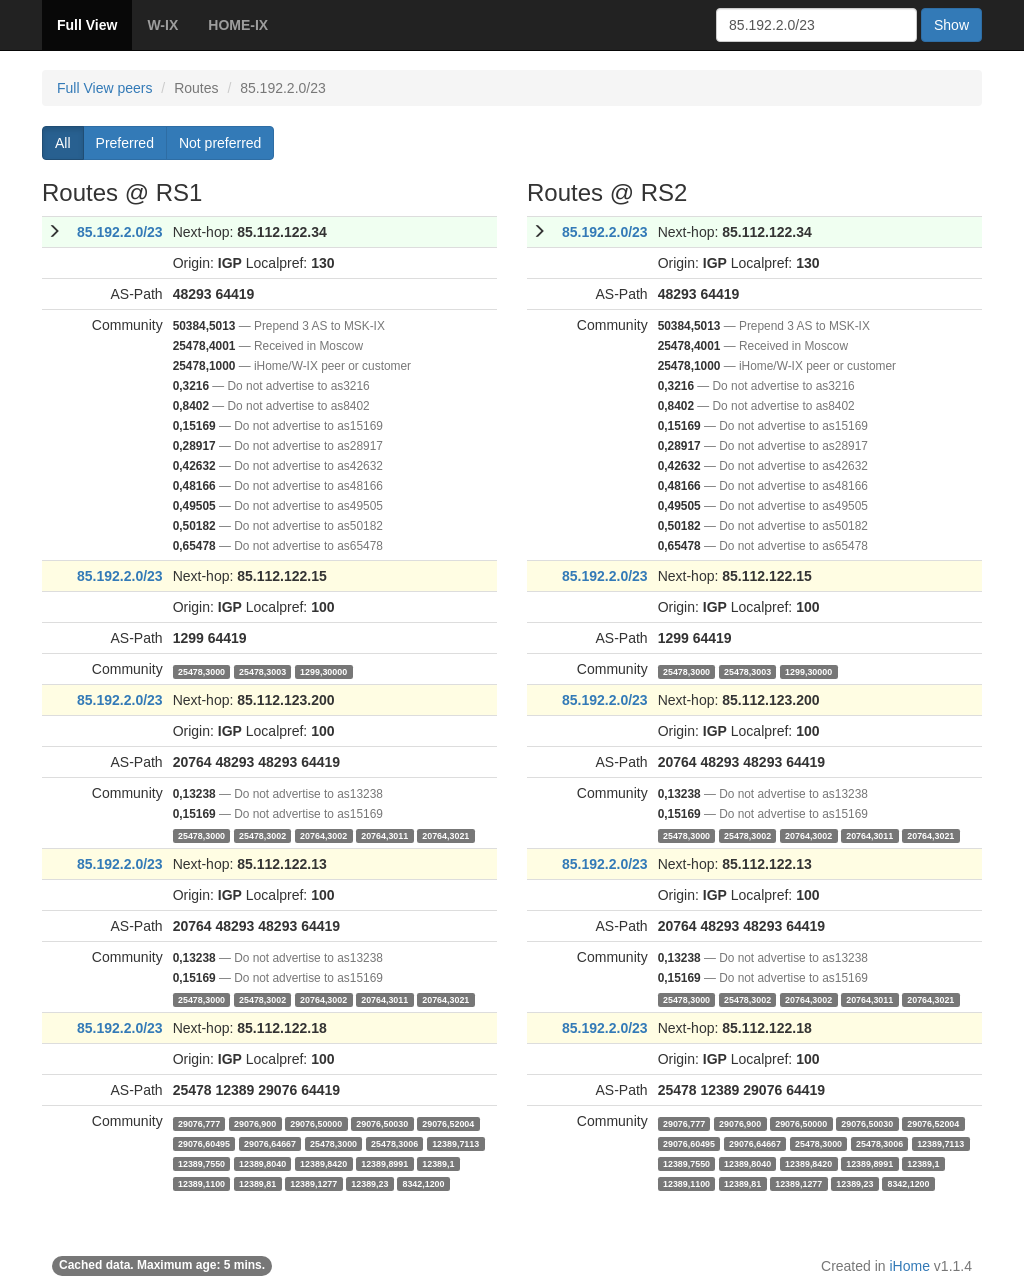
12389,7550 (201, 1163)
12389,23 (369, 1183)
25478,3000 (201, 671)
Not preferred (220, 143)
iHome (910, 1266)
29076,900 (255, 1123)
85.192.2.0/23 (120, 232)
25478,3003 (262, 671)
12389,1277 (313, 1183)
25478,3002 (262, 835)
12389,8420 (323, 1163)
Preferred (125, 143)
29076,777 (199, 1123)
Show (951, 25)
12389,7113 (455, 1143)
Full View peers (104, 88)
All (63, 143)
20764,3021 (445, 835)
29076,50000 (316, 1123)
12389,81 (257, 1183)
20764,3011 (384, 835)
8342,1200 (423, 1183)
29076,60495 (204, 1143)
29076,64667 (270, 1143)
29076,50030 (382, 1123)
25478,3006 (394, 1143)
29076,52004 (448, 1123)
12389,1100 (201, 1183)
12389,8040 (262, 1163)
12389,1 (438, 1163)
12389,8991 (384, 1163)
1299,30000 (323, 671)
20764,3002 (323, 835)
